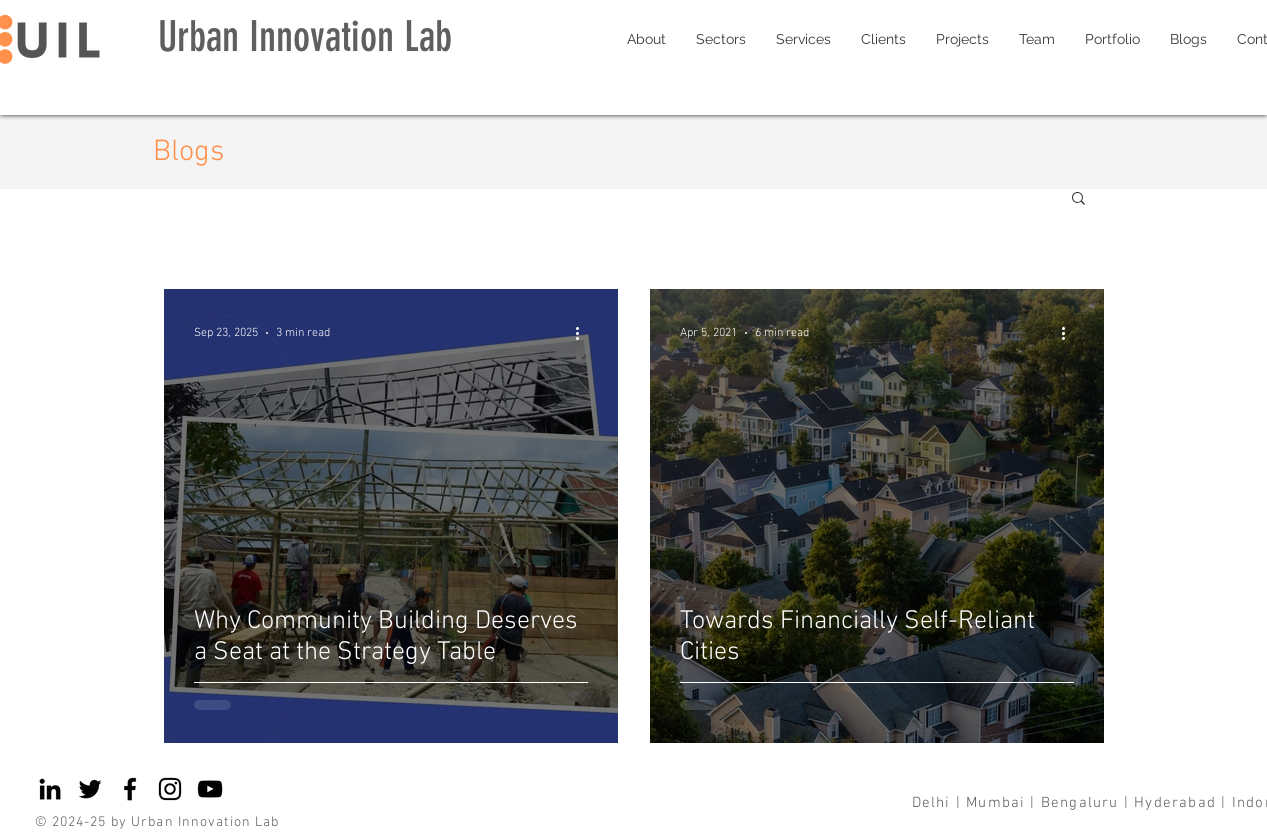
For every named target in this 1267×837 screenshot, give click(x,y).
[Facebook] (130, 789)
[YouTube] (210, 789)
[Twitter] (90, 789)
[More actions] (585, 333)
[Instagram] (170, 789)
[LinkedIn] (50, 789)
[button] (1078, 199)
